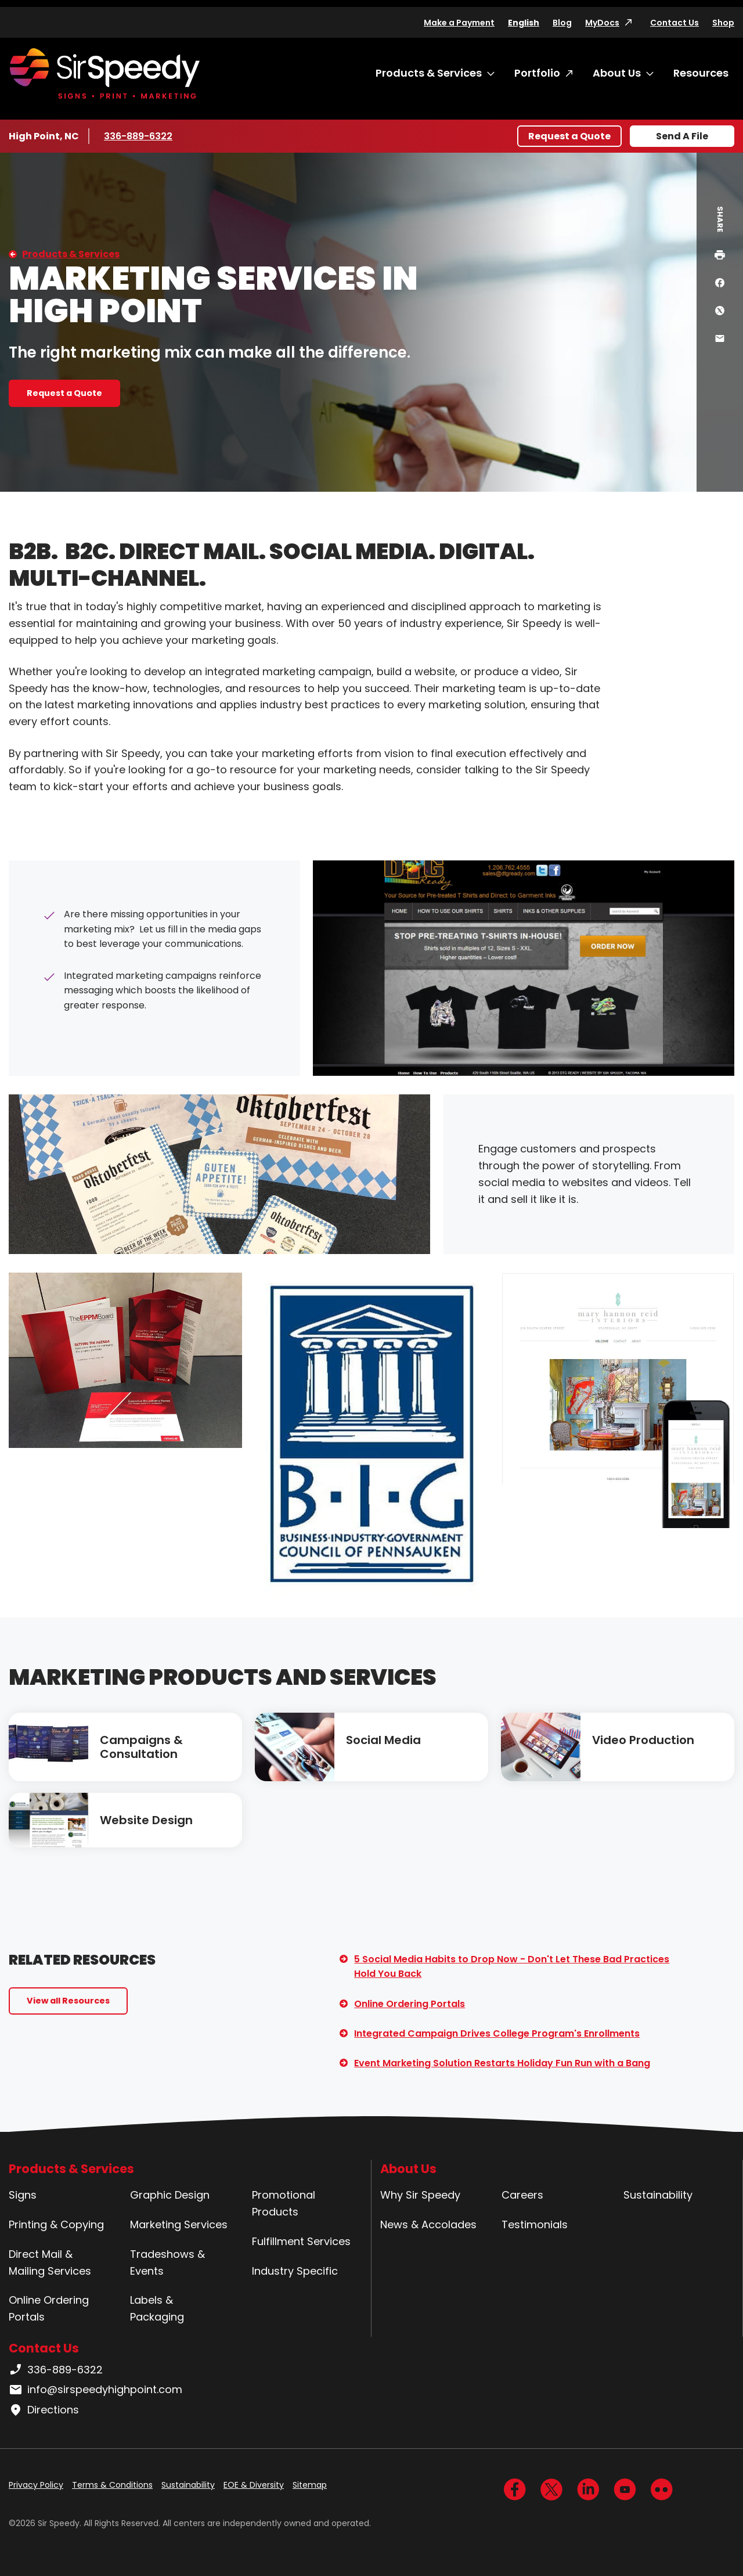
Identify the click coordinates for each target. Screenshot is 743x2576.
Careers (522, 2195)
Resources (700, 73)
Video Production (643, 1740)
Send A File (682, 136)
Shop (723, 22)
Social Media (383, 1740)
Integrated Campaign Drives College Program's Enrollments (497, 2033)
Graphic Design (170, 2195)
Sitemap (310, 2485)
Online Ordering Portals (409, 2004)
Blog (562, 22)
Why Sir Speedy (420, 2195)
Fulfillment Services (301, 2241)
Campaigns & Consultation (141, 1747)
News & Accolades (428, 2224)
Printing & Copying (56, 2224)
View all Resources (68, 2000)
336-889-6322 (138, 136)
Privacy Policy (36, 2485)
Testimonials (535, 2224)
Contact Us (674, 22)
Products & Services (429, 73)
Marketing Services (179, 2224)
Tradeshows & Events (167, 2262)
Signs (23, 2195)
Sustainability (657, 2195)
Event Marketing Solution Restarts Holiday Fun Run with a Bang (502, 2063)
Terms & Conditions (112, 2485)
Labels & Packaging (157, 2308)
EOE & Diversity (253, 2485)
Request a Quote (569, 136)
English (523, 22)
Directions (44, 2410)
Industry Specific (295, 2271)
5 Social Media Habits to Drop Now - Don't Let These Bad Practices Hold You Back (511, 1966)
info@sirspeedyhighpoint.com (95, 2389)
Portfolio (537, 73)
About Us (617, 73)
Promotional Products (283, 2203)
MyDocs (602, 22)
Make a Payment (459, 22)
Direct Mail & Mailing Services (50, 2262)
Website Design (146, 1820)
